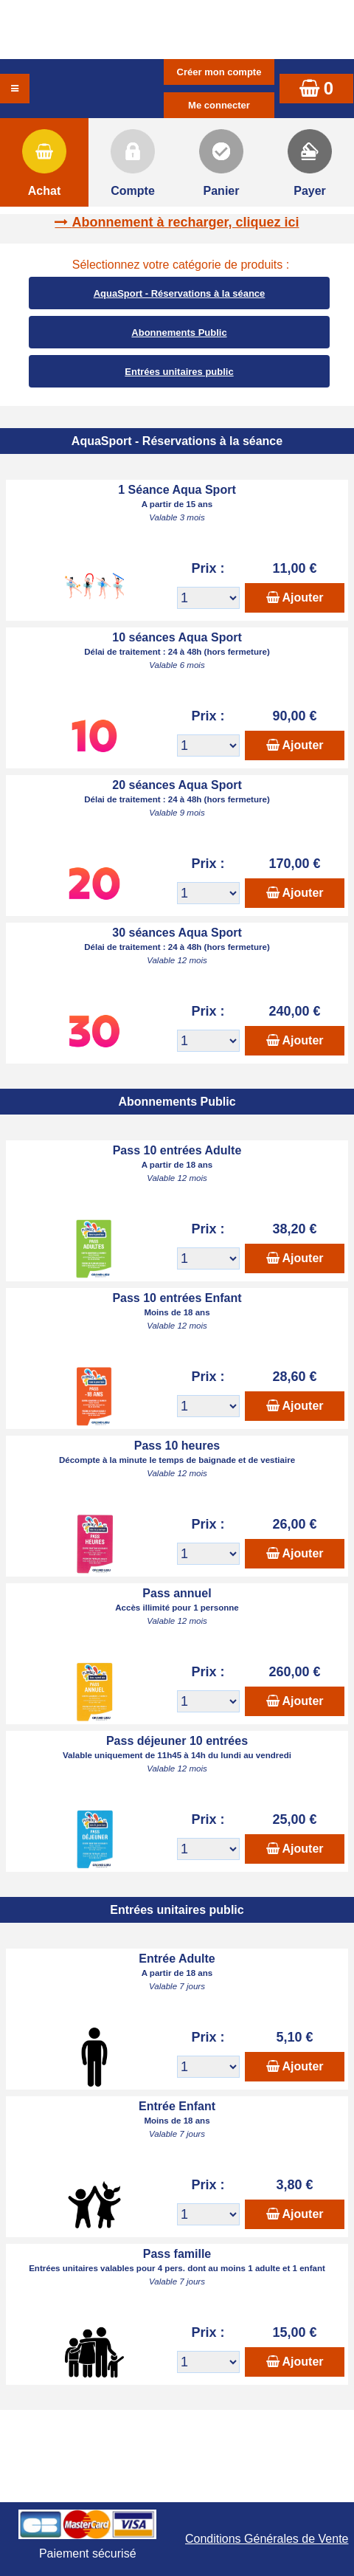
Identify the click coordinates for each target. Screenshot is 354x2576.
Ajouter (303, 597)
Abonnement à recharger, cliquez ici (185, 222)
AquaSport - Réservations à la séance (180, 293)
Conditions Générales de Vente (266, 2538)
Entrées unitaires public (179, 371)
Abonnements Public (178, 332)
